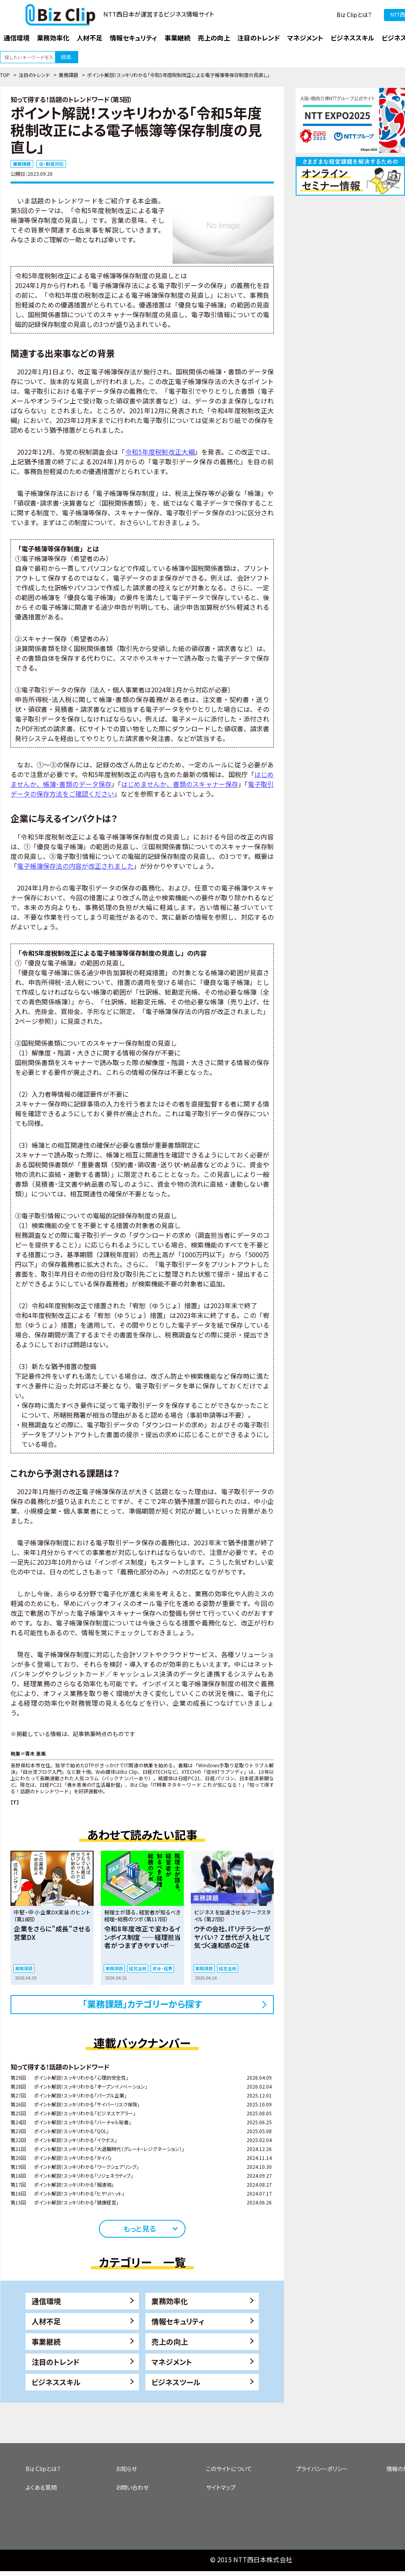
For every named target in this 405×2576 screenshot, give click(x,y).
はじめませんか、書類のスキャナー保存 (179, 784)
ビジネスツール (175, 2382)
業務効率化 (169, 2301)
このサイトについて (229, 2469)
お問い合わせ (132, 2487)
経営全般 (138, 1968)
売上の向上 (169, 2341)
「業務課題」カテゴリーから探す (142, 2003)
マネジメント (171, 2361)
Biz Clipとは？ (354, 15)
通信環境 (46, 2301)
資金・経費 (162, 1968)
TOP (5, 74)
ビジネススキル (56, 2382)
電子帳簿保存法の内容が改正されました (75, 866)
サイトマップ (221, 2487)
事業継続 (46, 2341)
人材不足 (46, 2321)
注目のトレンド (34, 74)
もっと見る (139, 2228)
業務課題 (68, 74)
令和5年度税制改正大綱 (160, 452)
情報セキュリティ (178, 2321)
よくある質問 (41, 2487)
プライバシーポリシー (322, 2469)
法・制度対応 (51, 163)
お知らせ (126, 2469)
